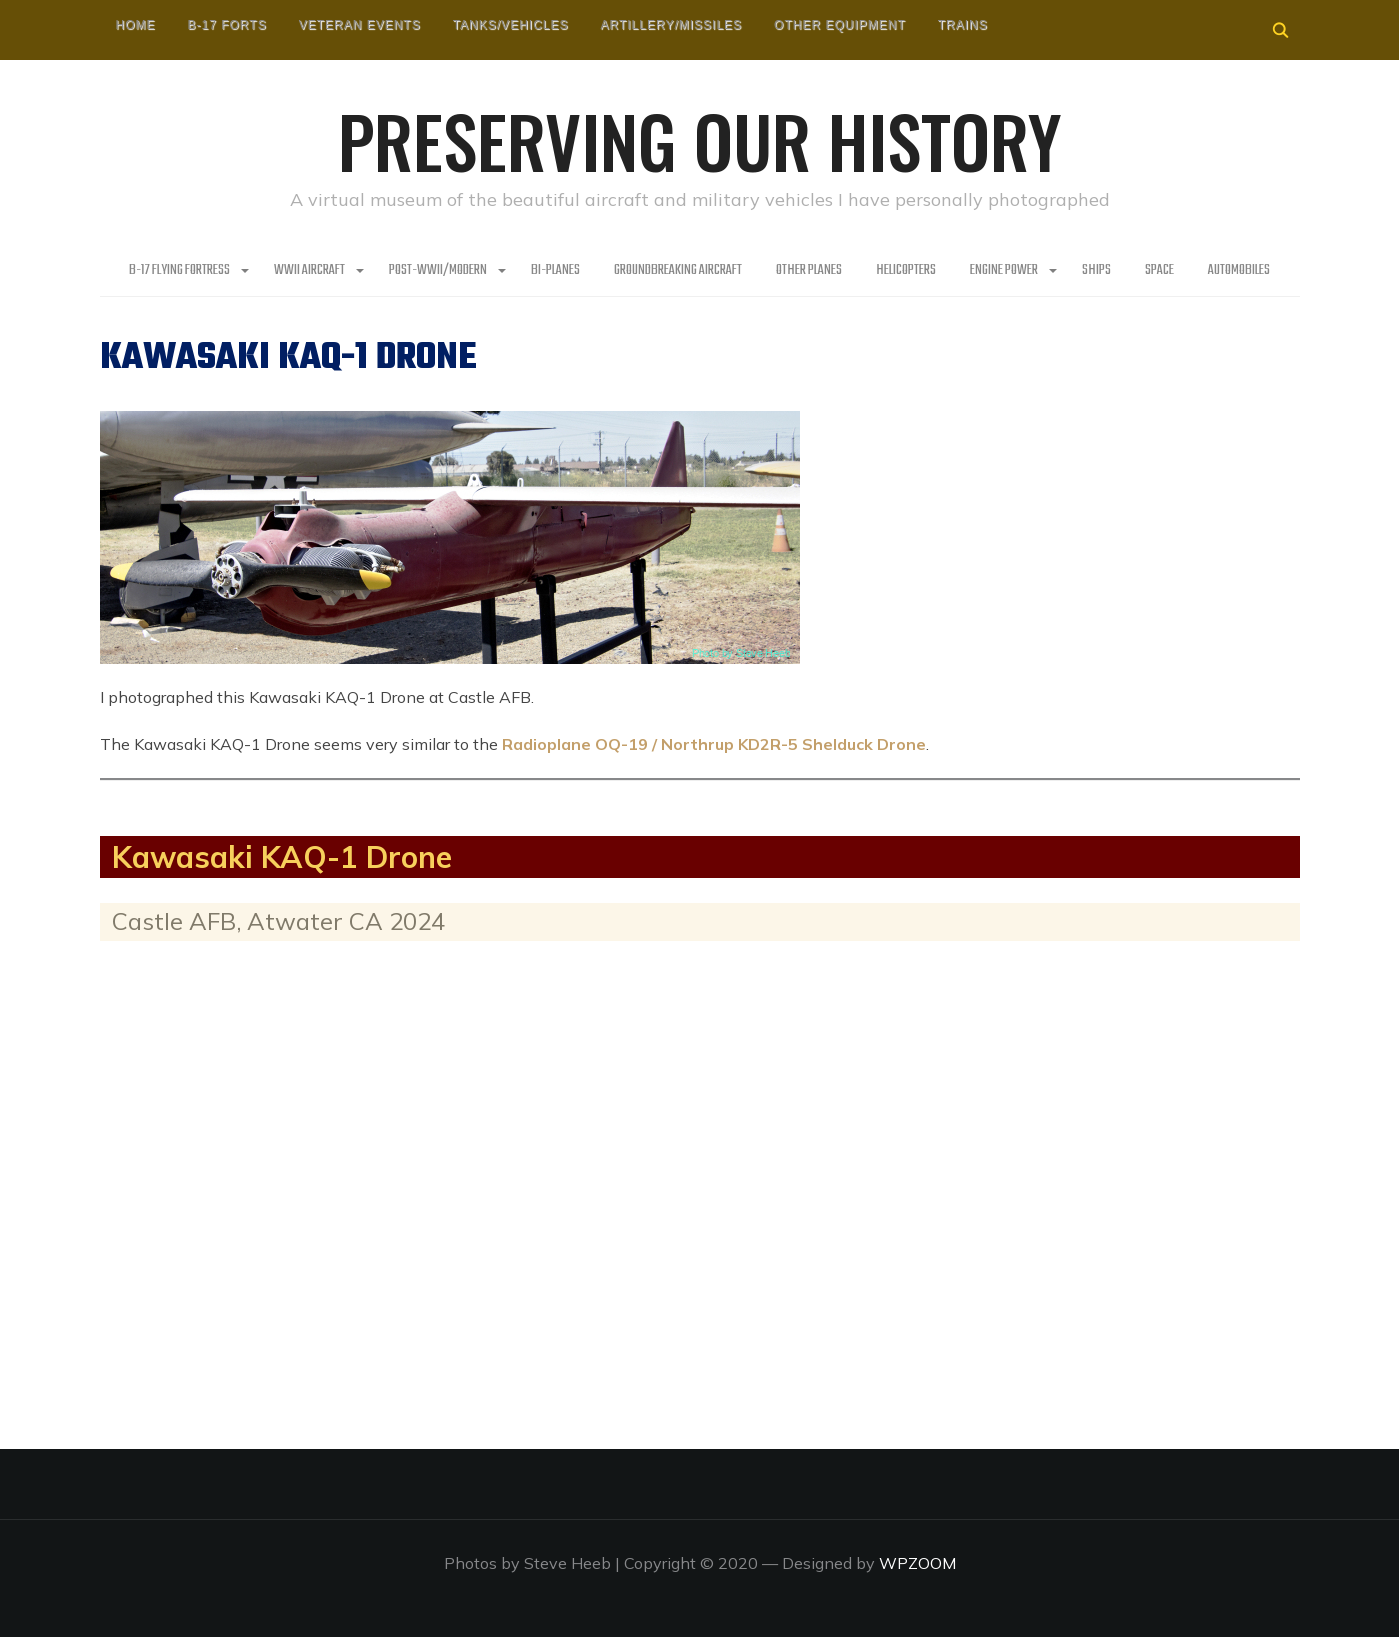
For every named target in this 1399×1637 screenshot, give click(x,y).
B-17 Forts (227, 25)
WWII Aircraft (309, 270)
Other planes (809, 270)
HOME (136, 25)
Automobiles (1239, 270)
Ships (1096, 270)
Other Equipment (840, 25)
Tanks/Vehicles (511, 25)
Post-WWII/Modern (438, 270)
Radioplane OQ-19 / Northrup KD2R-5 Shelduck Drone (714, 744)
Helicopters (906, 270)
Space (1159, 270)
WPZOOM (917, 1563)
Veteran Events (360, 25)
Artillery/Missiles (671, 25)
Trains (963, 25)
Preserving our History (700, 140)
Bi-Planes (555, 270)
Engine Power (1004, 270)
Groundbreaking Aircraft (678, 270)
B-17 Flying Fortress (179, 270)
